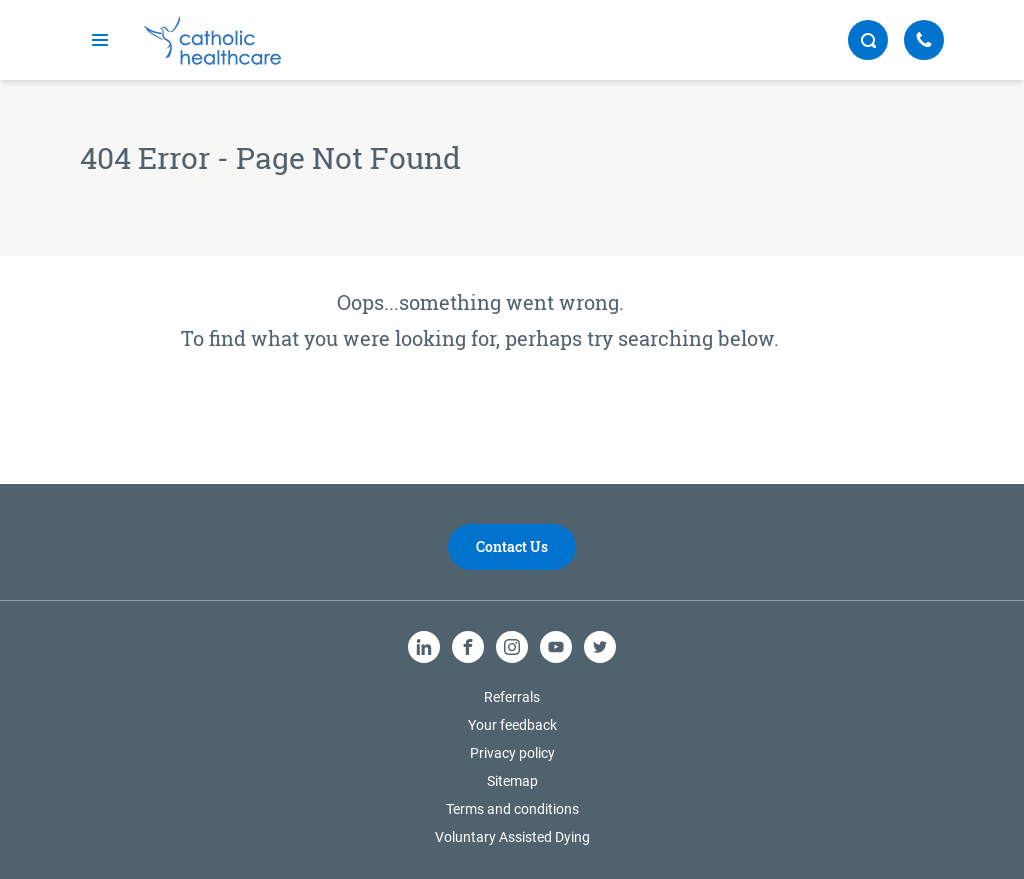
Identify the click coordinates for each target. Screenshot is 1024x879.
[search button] (868, 40)
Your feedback (512, 725)
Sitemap (512, 781)
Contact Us (512, 546)
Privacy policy (512, 753)
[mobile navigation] (100, 40)
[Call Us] (924, 40)
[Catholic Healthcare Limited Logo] (212, 40)
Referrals (512, 697)
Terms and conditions (512, 809)
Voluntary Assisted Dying (512, 837)
